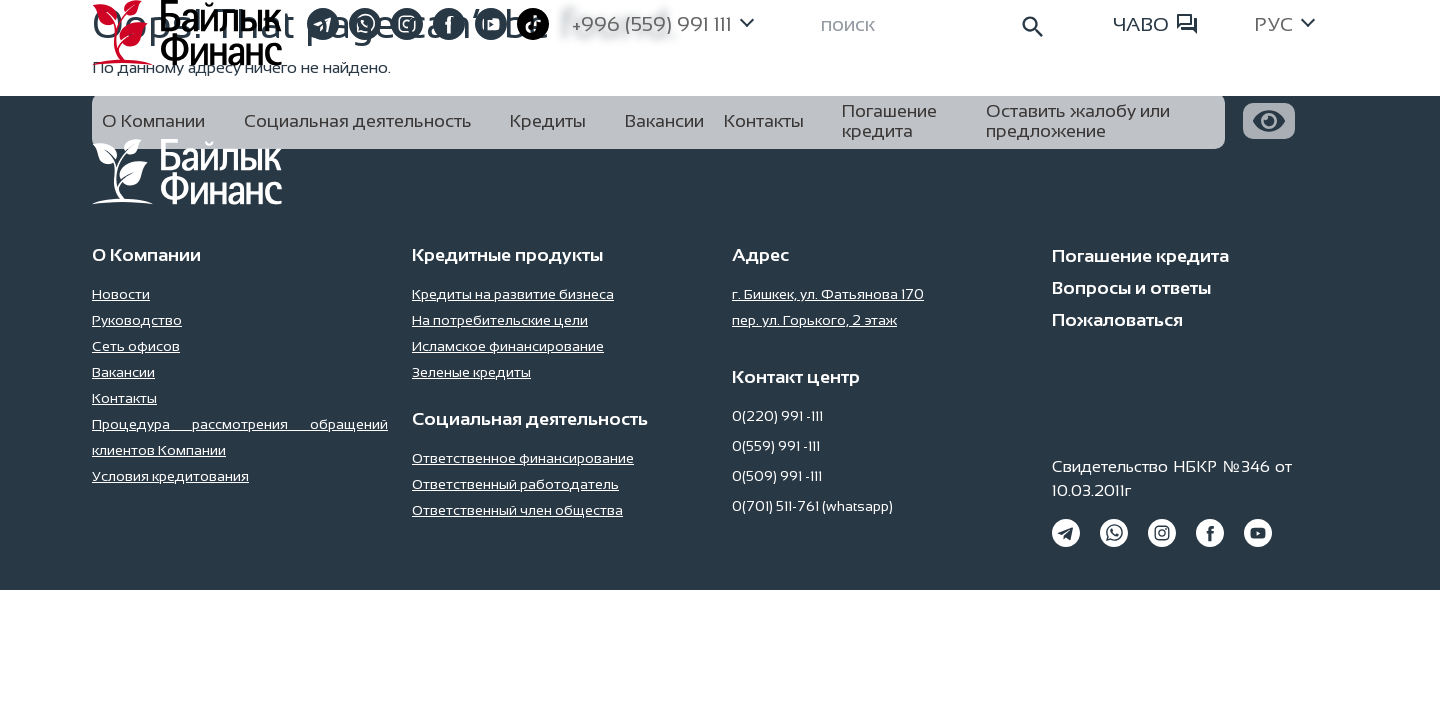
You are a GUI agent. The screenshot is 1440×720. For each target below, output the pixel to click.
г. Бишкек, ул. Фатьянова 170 (828, 294)
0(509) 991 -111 (777, 476)
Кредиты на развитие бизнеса (513, 294)
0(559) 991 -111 (776, 446)
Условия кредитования (170, 476)
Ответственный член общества (517, 510)
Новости (121, 294)
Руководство (137, 320)
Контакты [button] (764, 121)
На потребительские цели (500, 320)
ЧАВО (1155, 24)
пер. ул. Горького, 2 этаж (814, 320)
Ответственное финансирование (523, 458)
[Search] (934, 24)
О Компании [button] (153, 121)
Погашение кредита (1140, 256)
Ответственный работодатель (515, 484)
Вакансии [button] (664, 121)
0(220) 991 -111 (777, 416)
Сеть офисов (136, 346)
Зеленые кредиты (471, 372)
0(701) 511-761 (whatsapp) (812, 506)
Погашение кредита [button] (889, 121)
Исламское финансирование (508, 346)
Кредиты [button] (548, 121)
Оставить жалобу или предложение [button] (1078, 121)
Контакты (124, 398)
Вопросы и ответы (1131, 288)
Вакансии (123, 372)
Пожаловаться (1117, 320)
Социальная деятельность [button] (358, 121)
